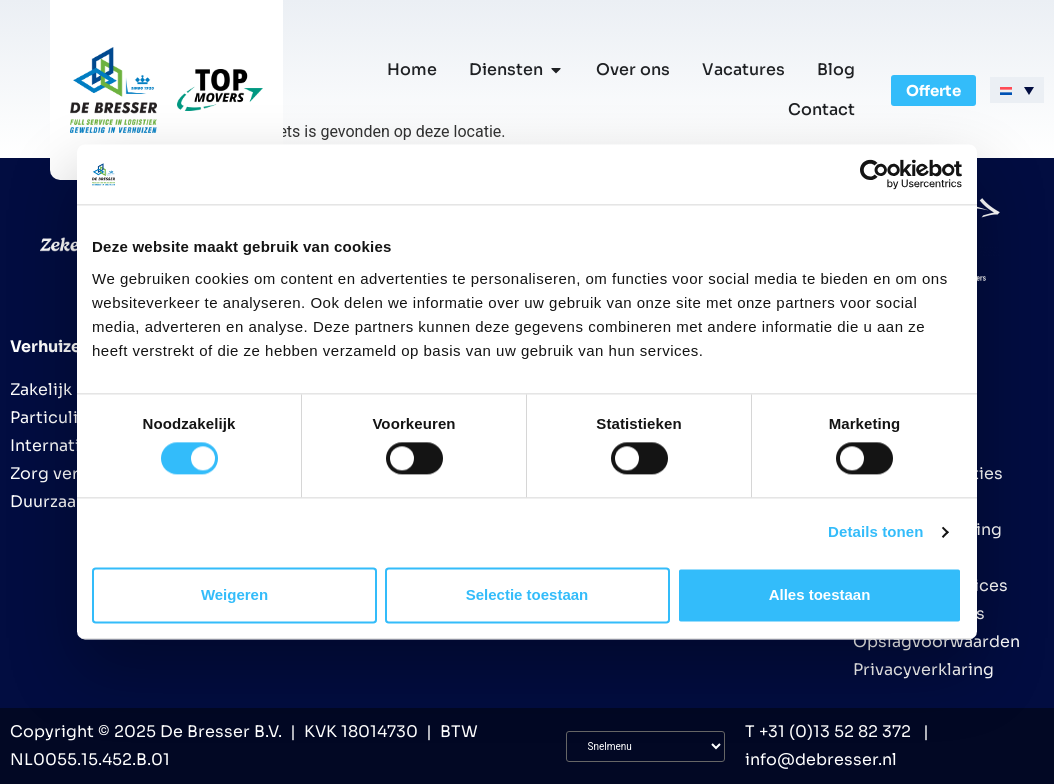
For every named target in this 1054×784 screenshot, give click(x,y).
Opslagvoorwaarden (936, 641)
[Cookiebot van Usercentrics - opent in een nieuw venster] (874, 174)
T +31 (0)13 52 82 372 (828, 731)
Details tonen (875, 532)
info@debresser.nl (821, 759)
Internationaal (67, 445)
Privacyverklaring (923, 669)
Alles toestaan (820, 594)
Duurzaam (50, 501)
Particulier (52, 417)
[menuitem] (1017, 90)
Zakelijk (41, 389)
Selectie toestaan (527, 594)
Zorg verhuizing (74, 473)
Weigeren (234, 594)
